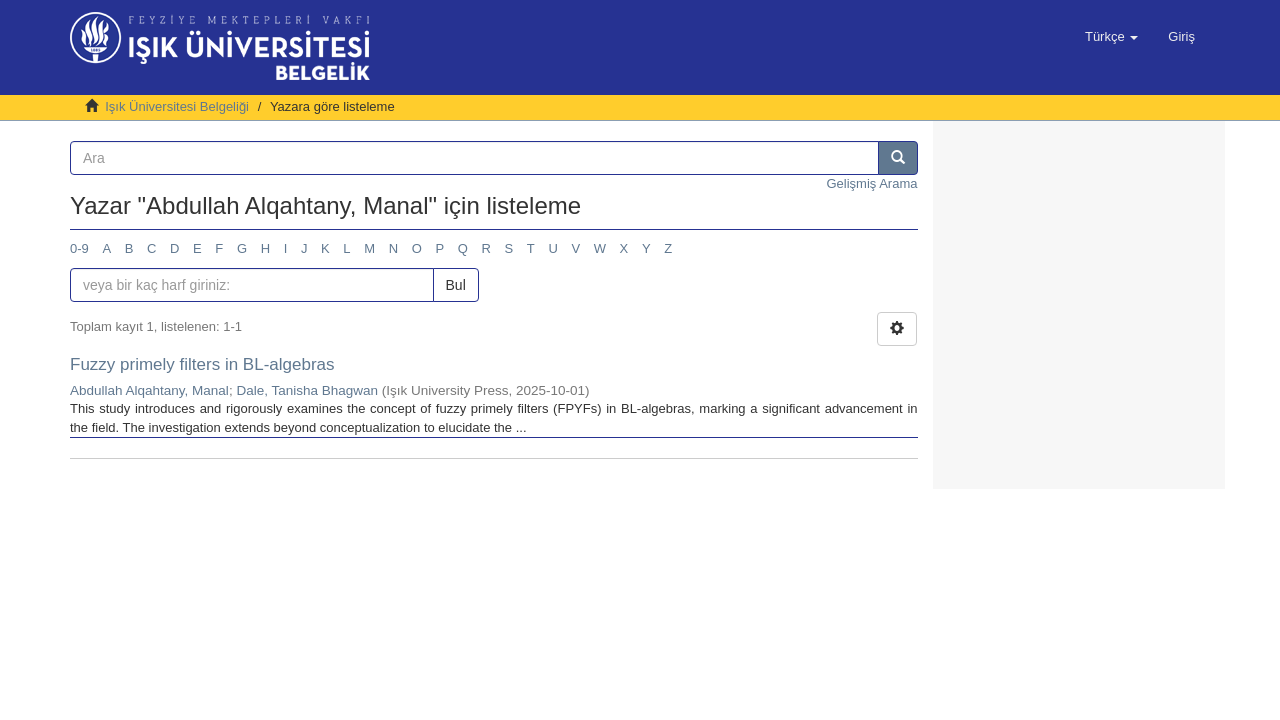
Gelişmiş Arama (871, 183)
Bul (456, 285)
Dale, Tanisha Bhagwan (307, 390)
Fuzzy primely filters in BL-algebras (202, 364)
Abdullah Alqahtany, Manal (149, 390)
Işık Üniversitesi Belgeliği (177, 106)
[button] (1111, 37)
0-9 (79, 248)
